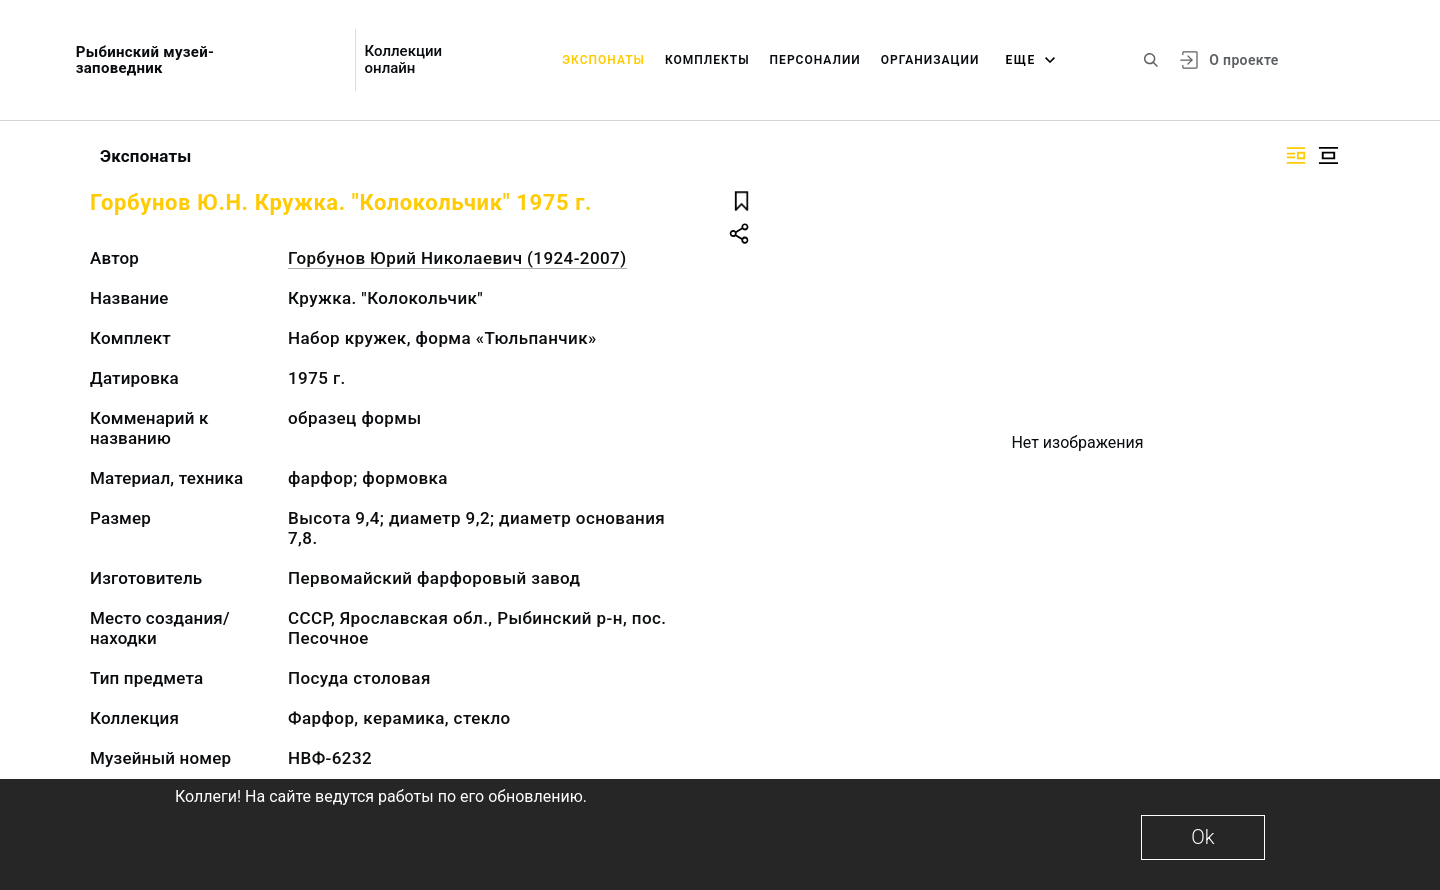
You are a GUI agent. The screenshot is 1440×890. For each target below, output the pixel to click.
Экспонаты (603, 60)
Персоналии (815, 60)
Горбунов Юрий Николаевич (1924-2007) (457, 258)
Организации (930, 60)
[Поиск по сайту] (1151, 60)
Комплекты (707, 60)
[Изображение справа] (1296, 155)
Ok (1202, 837)
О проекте (1243, 60)
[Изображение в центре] (1328, 155)
